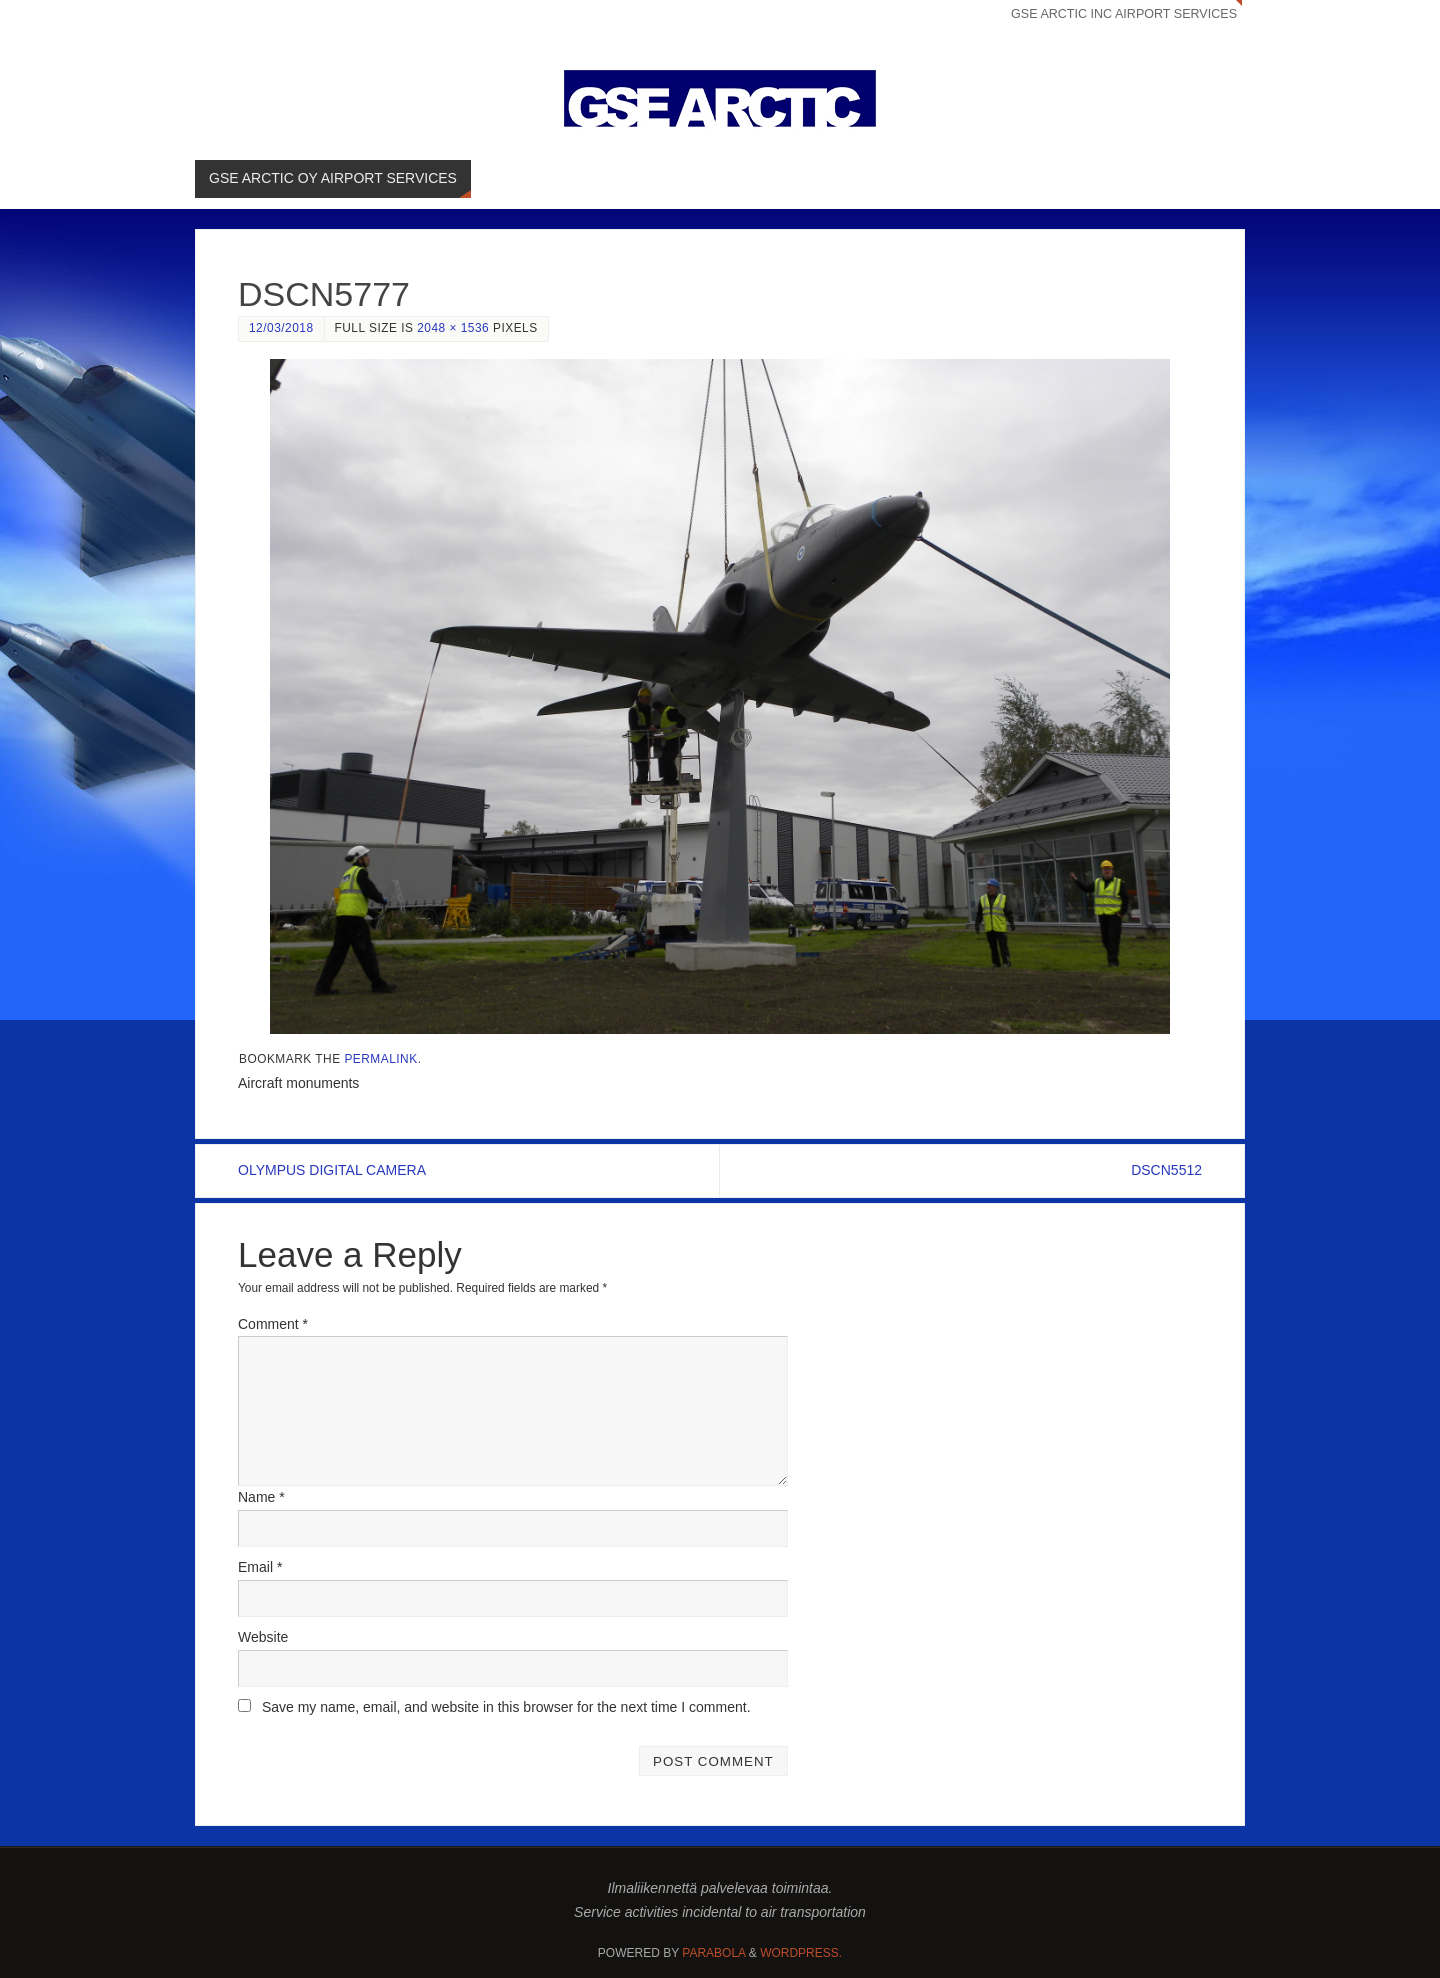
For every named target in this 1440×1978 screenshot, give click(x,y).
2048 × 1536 (453, 328)
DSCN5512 (1166, 1170)
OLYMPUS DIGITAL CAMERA (332, 1170)
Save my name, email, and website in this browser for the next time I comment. (506, 1707)
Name (261, 1497)
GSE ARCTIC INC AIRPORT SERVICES (1123, 14)
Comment (273, 1324)
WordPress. (801, 1953)
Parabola (713, 1953)
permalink (380, 1059)
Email (260, 1567)
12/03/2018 (281, 328)
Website (263, 1637)
